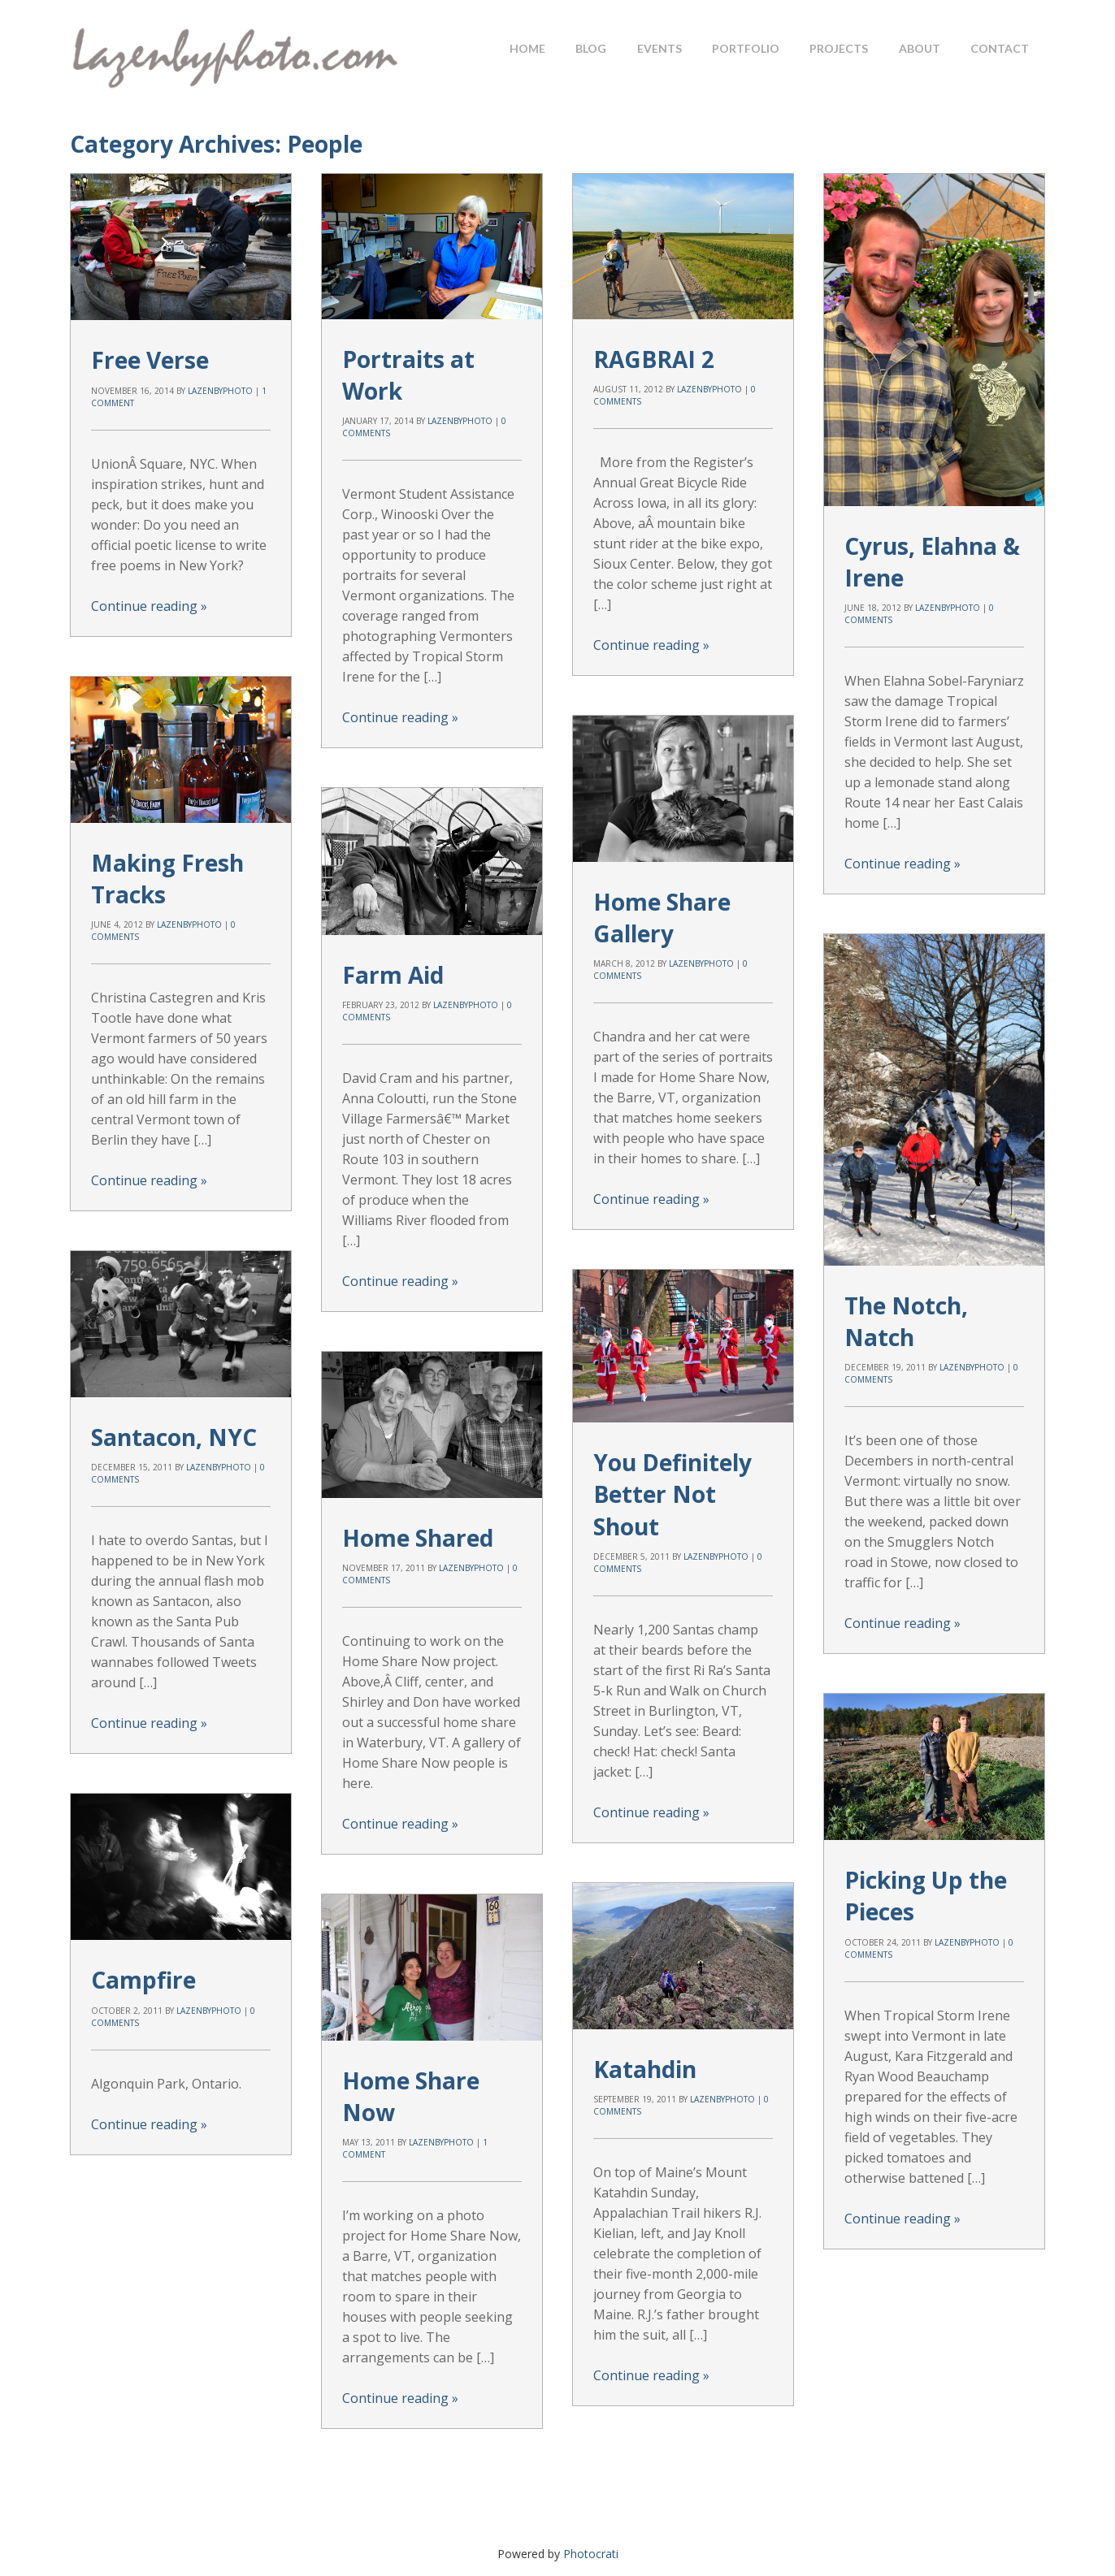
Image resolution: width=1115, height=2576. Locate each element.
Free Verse (150, 359)
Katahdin (400, 1970)
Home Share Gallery (662, 898)
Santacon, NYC (174, 1397)
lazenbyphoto (220, 390)
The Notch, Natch (906, 1301)
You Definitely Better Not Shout (672, 1454)
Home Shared (417, 1447)
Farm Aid (393, 923)
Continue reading (149, 606)
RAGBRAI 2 (653, 359)
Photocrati (590, 2553)
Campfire (143, 1920)
